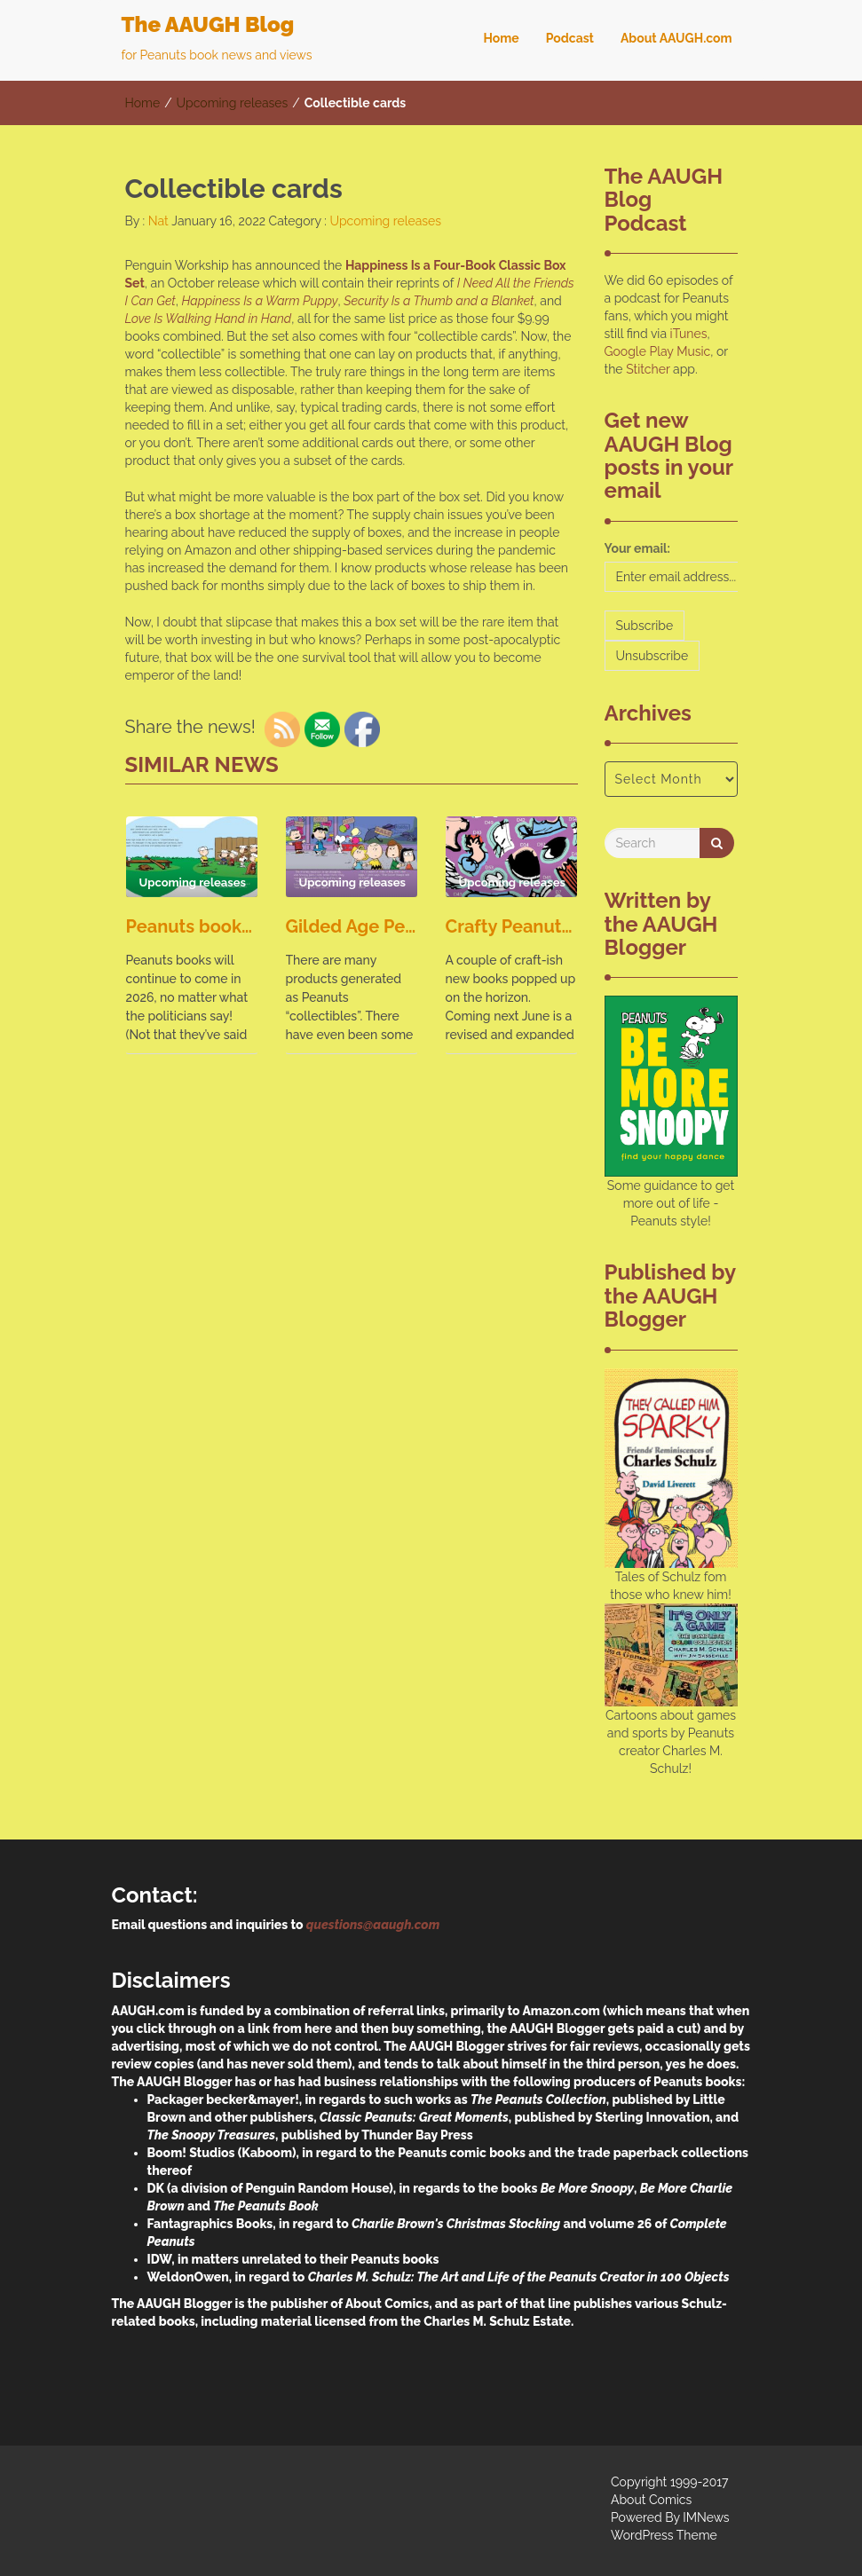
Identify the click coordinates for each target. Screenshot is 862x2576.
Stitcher (647, 369)
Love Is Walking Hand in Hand (208, 318)
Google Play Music (658, 351)
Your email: (638, 548)
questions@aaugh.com (372, 1925)
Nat (157, 221)
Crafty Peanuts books (511, 926)
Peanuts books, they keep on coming (191, 926)
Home (500, 38)
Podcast (570, 38)
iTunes (689, 334)
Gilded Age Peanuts (351, 926)
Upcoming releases (233, 103)
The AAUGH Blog (208, 24)
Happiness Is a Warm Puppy (260, 301)
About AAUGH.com (676, 38)
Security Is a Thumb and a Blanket (439, 301)
